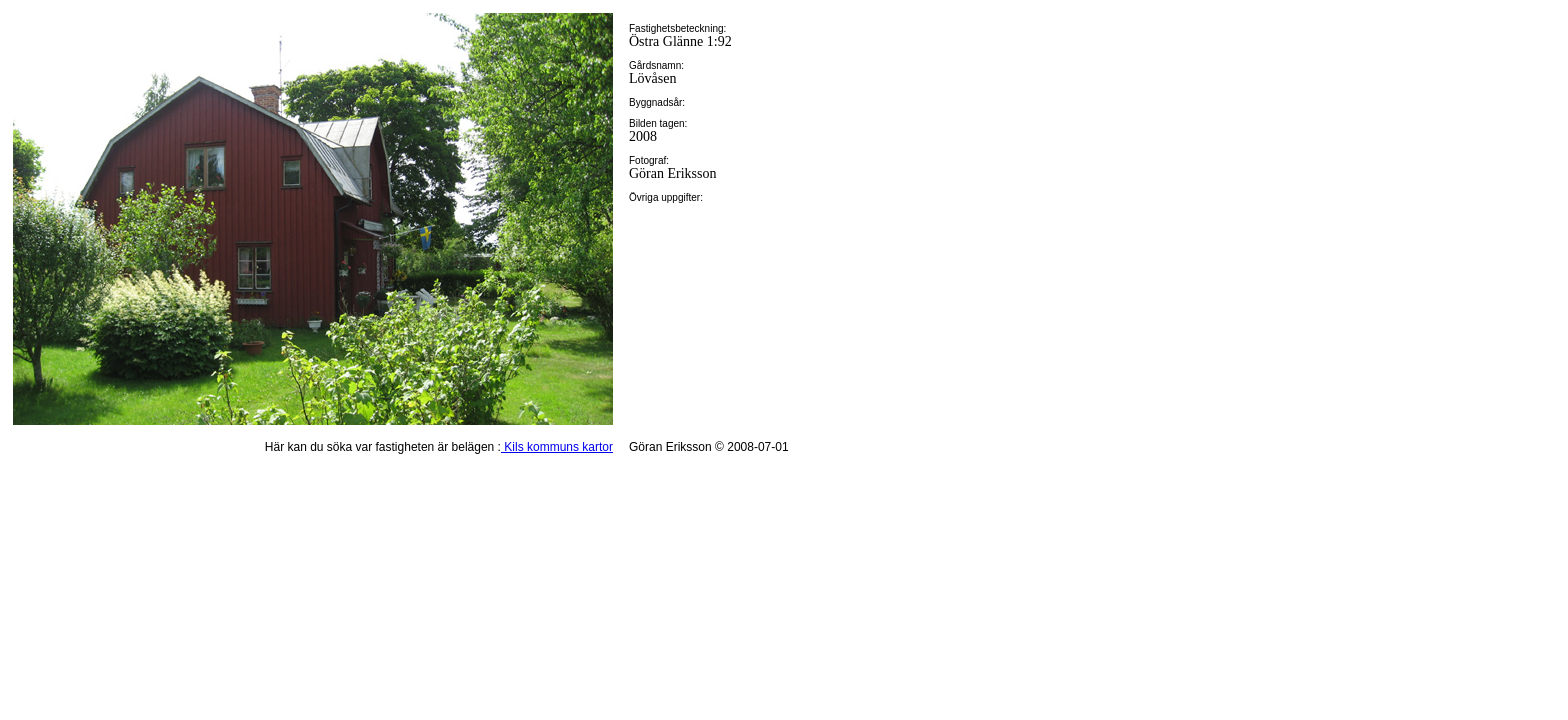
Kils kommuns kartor (557, 447)
